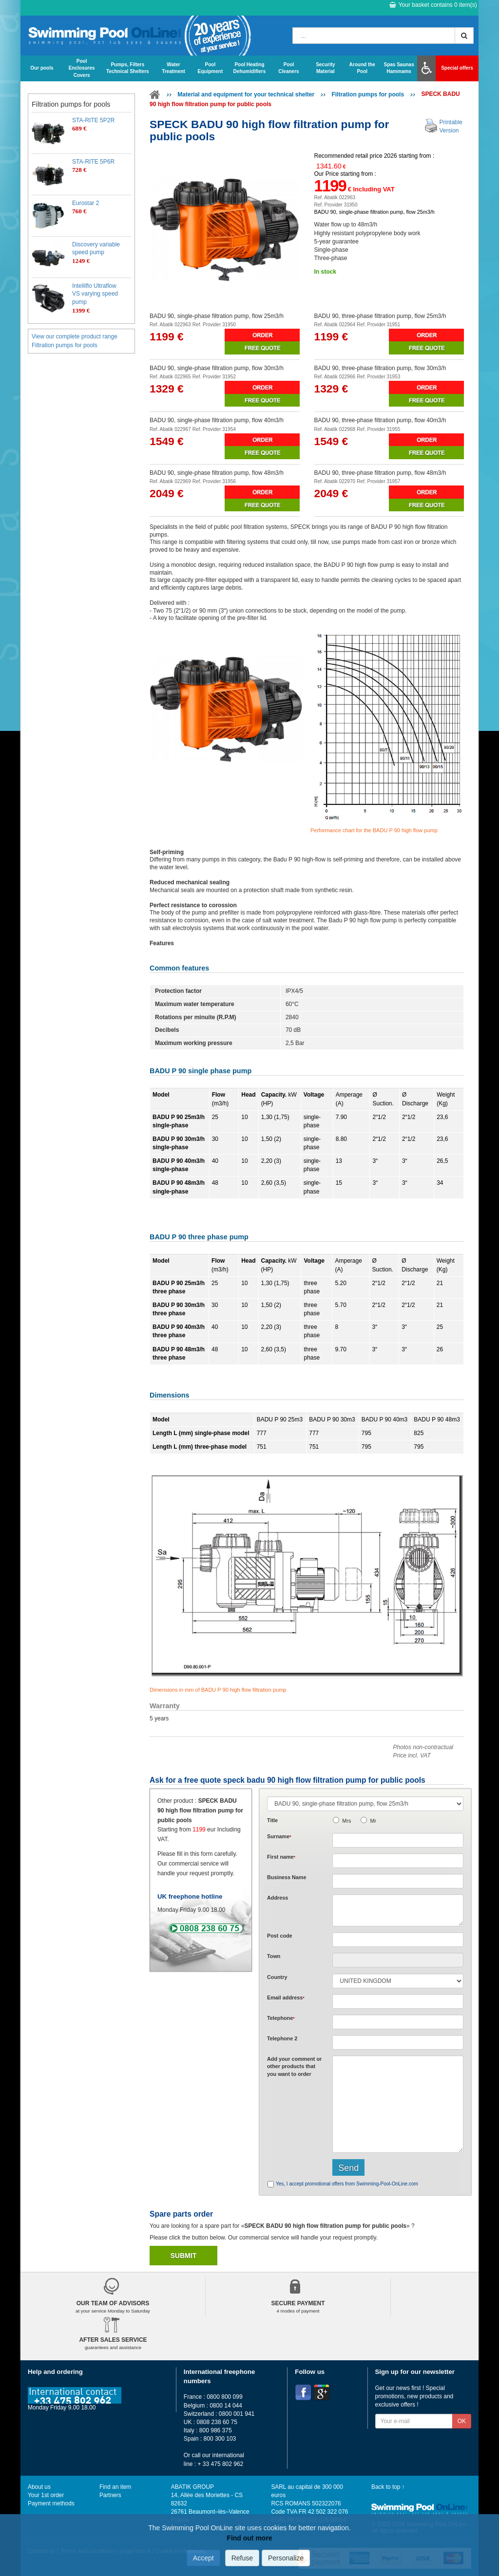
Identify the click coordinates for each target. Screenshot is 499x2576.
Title (272, 1820)
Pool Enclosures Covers (82, 68)
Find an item (115, 2486)
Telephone (281, 2018)
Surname (279, 1836)
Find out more (249, 2538)
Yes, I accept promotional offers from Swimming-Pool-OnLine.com (347, 2183)
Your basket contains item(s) (433, 4)
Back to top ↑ (388, 2486)
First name (281, 1857)
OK (462, 2421)
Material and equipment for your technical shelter (245, 94)
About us (39, 2486)
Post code (279, 1936)
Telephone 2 (282, 2038)
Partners (110, 2495)
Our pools (41, 68)
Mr (373, 1821)
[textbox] (397, 1939)
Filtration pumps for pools (367, 94)
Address (277, 1898)
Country (277, 1977)
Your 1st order (46, 2495)
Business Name (286, 1877)
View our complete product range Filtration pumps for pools (74, 340)
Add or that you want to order (294, 2066)
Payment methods (51, 2503)
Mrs (346, 1821)
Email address (286, 1997)
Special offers (457, 68)
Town (273, 1956)
